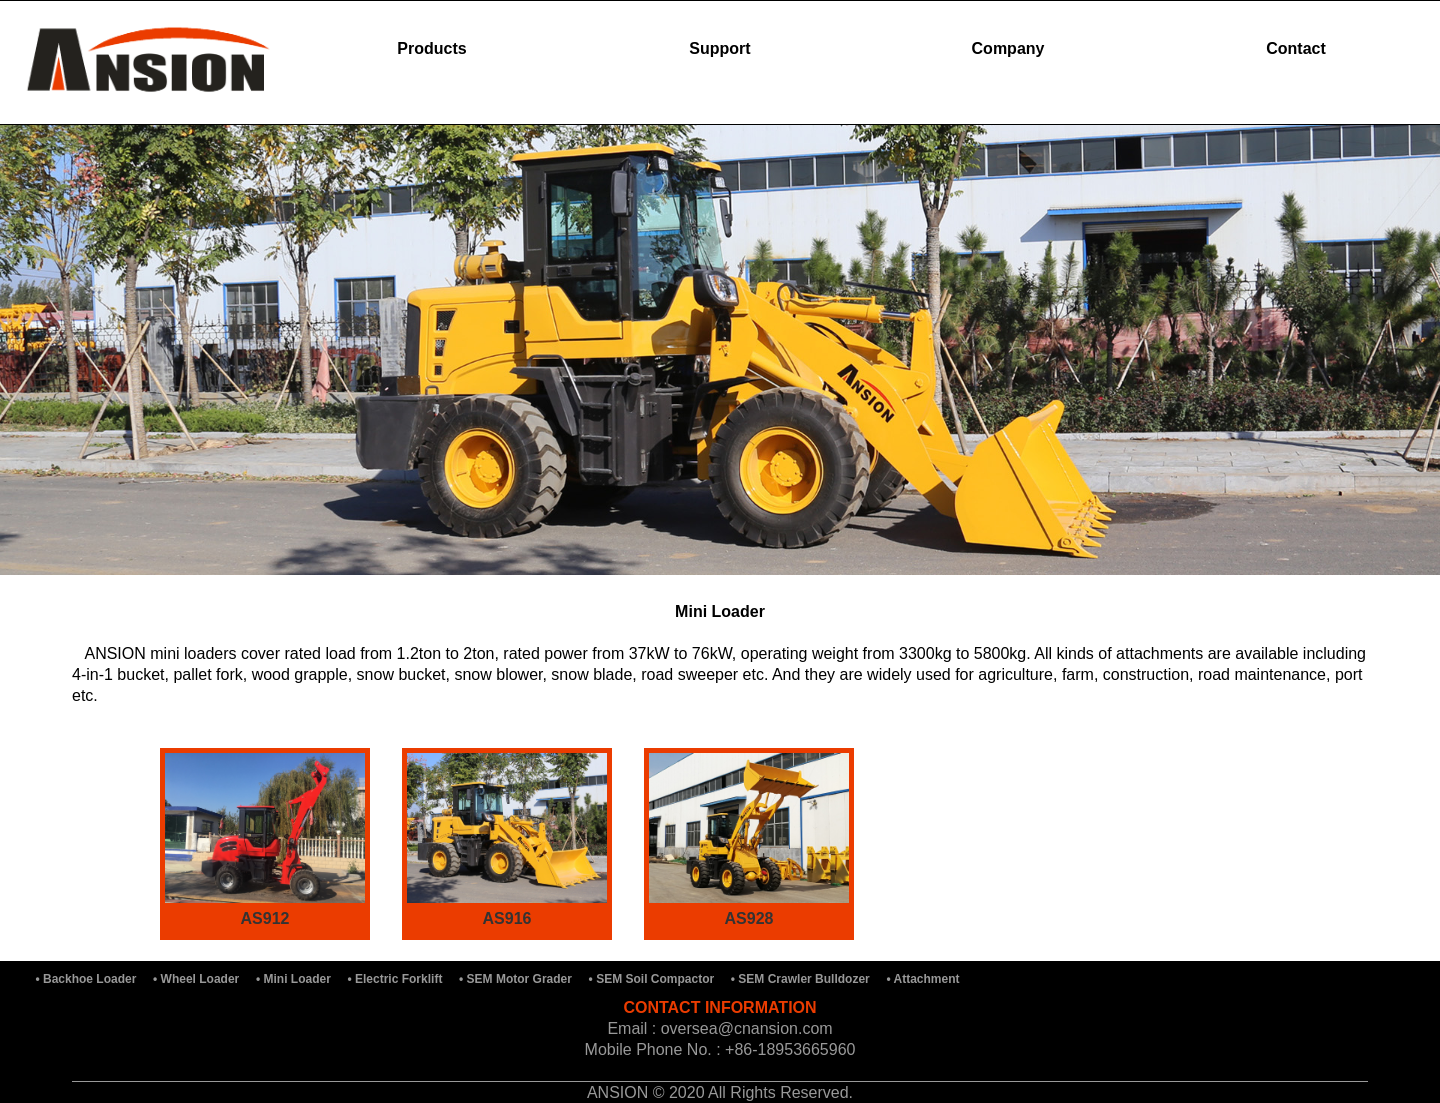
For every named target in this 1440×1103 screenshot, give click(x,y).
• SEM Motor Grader (517, 979)
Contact (1296, 48)
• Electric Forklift (397, 979)
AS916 (507, 918)
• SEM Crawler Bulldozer (802, 979)
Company (1008, 48)
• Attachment (925, 979)
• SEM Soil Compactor (653, 979)
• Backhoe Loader (88, 979)
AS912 (265, 918)
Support (719, 48)
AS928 (749, 918)
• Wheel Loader (197, 979)
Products (431, 48)
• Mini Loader (295, 979)
